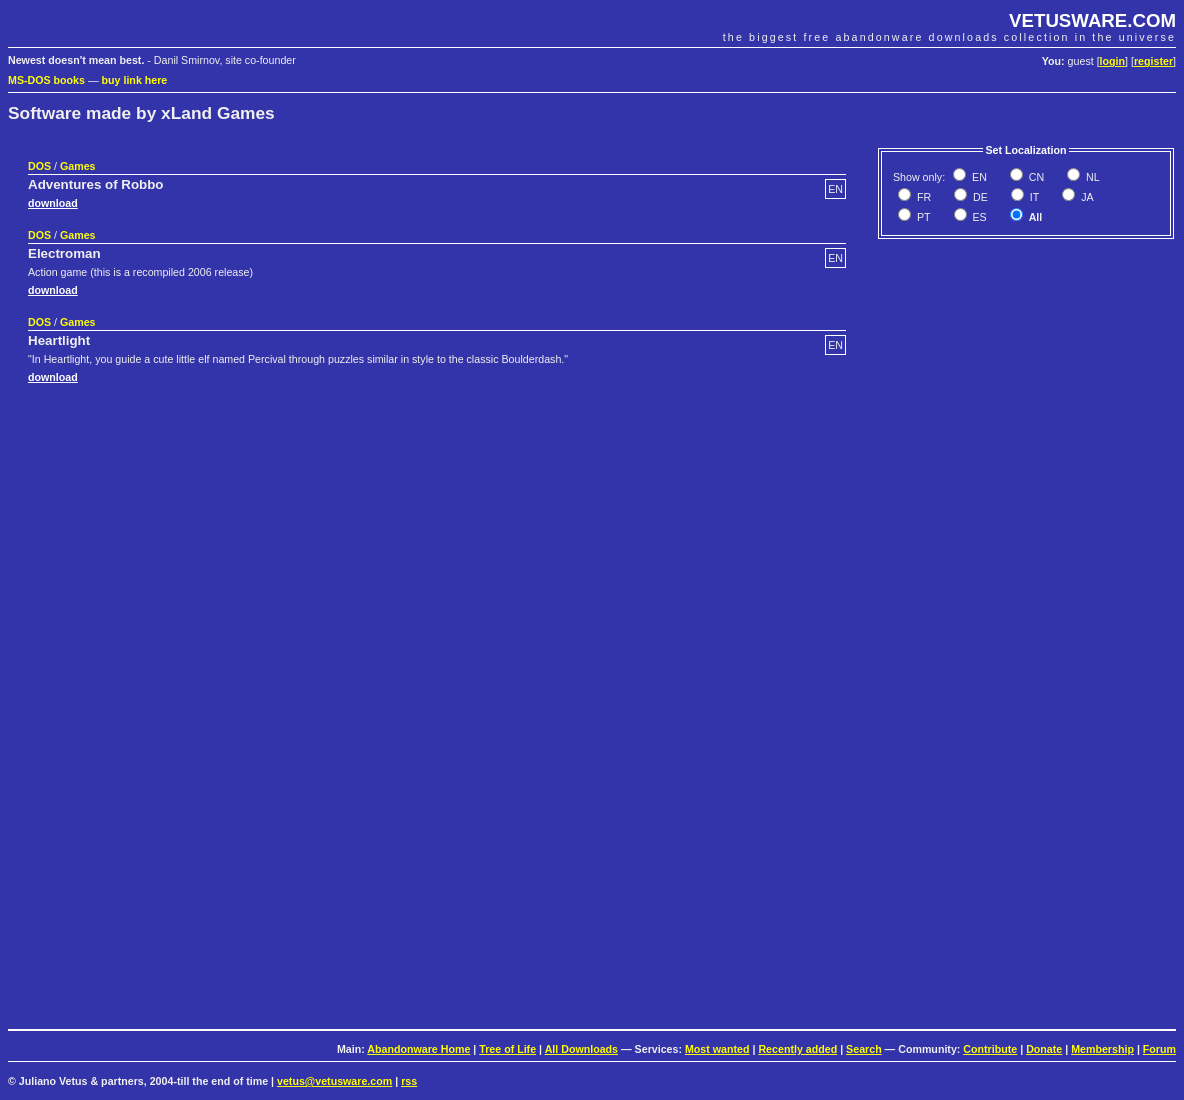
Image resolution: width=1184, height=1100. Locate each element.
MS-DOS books (46, 80)
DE (979, 197)
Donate (1044, 1049)
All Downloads (581, 1049)
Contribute (990, 1049)
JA (1085, 197)
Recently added (797, 1049)
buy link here (135, 80)
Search (864, 1049)
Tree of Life (507, 1049)
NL (1091, 177)
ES (978, 217)
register (1153, 61)
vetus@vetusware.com (334, 1081)
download (53, 203)
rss (409, 1081)
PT (922, 217)
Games (78, 166)
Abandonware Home (418, 1049)
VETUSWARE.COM (1092, 20)
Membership (1102, 1049)
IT (1033, 197)
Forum (1159, 1049)
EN (978, 177)
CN (1035, 177)
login (1112, 61)
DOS (39, 166)
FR (922, 197)
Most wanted (717, 1049)
